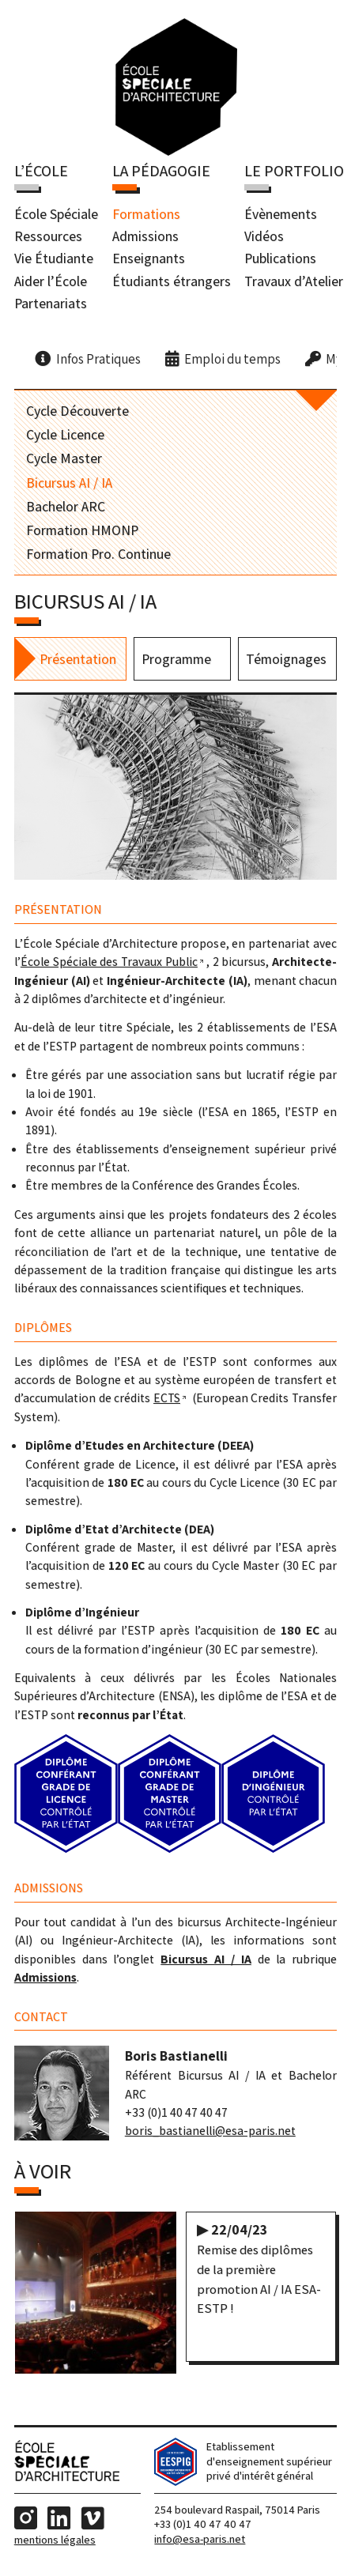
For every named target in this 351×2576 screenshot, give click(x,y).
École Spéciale (56, 215)
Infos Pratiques (98, 359)
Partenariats (50, 304)
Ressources (48, 237)
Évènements (280, 215)
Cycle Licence (65, 435)
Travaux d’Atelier (293, 282)
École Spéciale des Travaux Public (109, 965)
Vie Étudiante (53, 260)
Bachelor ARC (65, 507)
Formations (146, 215)
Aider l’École (50, 282)
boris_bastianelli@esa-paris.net (210, 2134)
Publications (280, 260)
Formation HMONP (82, 531)
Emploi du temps (232, 359)
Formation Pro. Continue (98, 554)
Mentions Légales (55, 2544)
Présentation (78, 662)
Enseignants (148, 260)
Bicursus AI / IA (69, 483)
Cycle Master (64, 460)
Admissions (145, 237)
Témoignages (286, 662)
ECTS (166, 1401)
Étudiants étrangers (171, 282)
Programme (176, 662)
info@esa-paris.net (199, 2544)
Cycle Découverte (77, 411)
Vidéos (264, 237)
